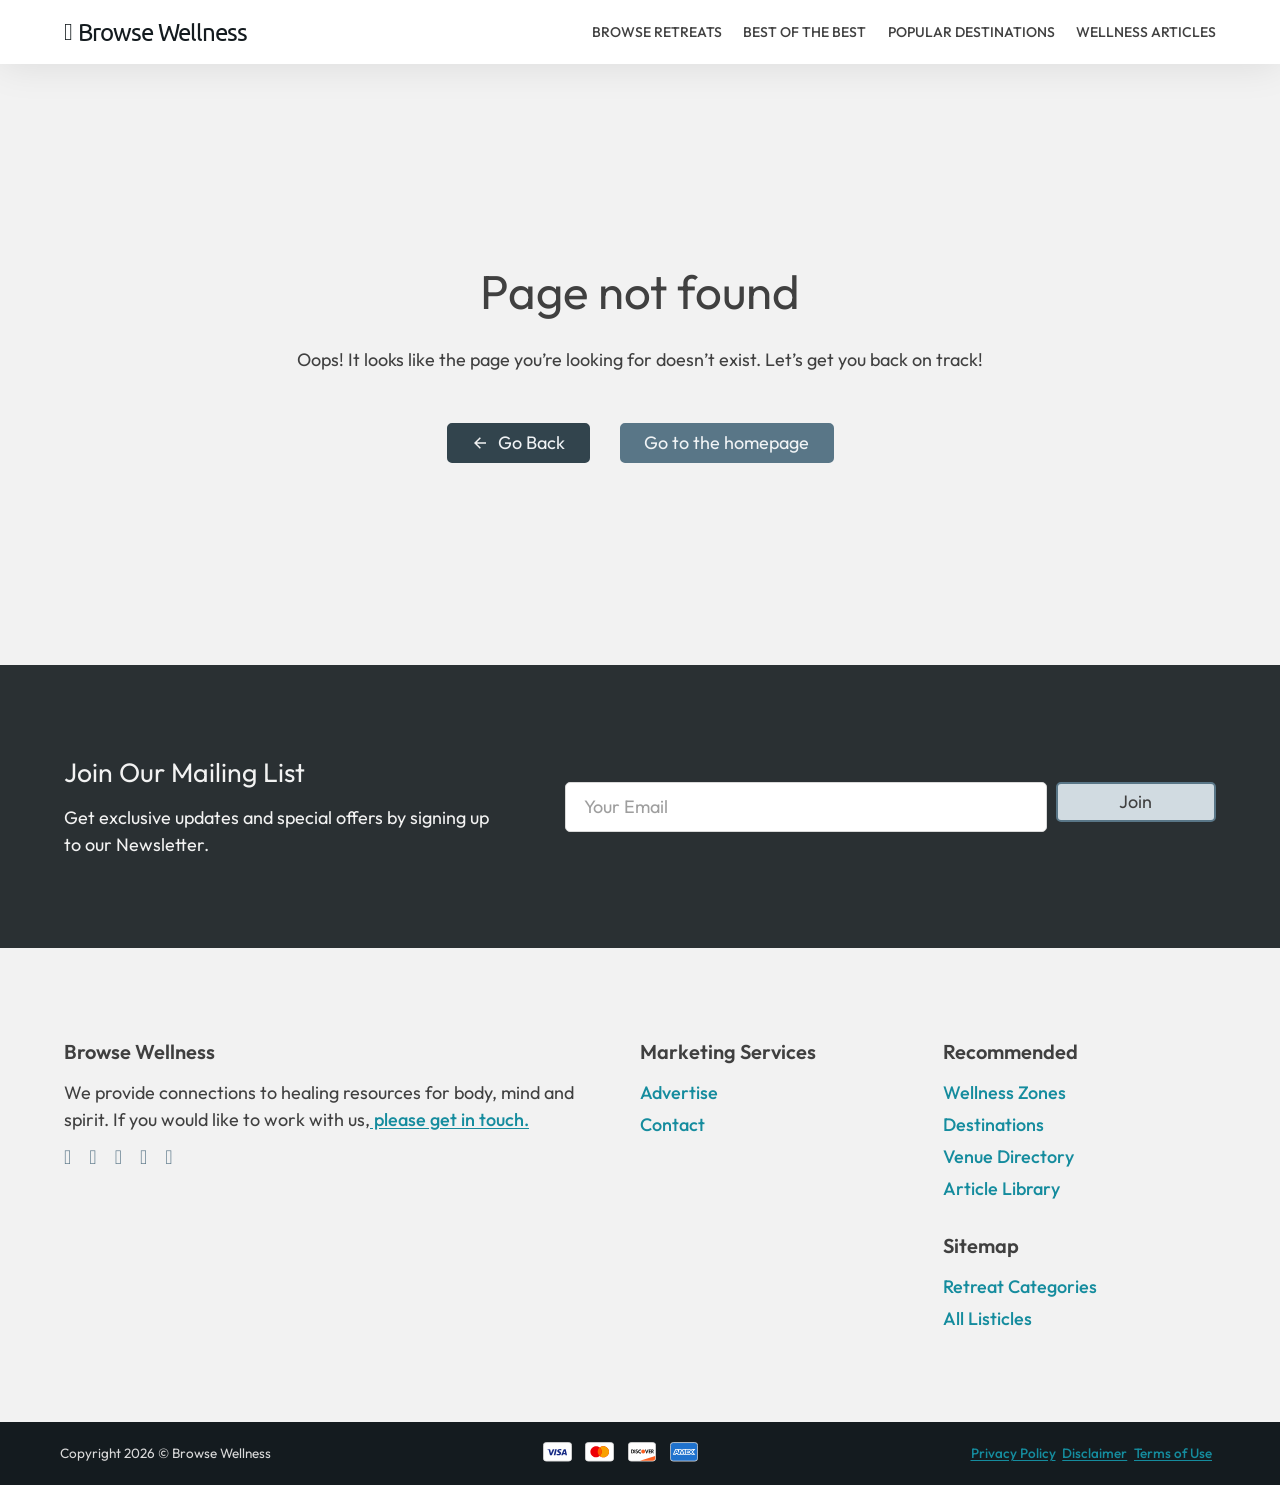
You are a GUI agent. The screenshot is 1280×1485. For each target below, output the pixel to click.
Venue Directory (1008, 1156)
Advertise (679, 1092)
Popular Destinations (971, 32)
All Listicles (987, 1318)
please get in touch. (449, 1119)
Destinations (993, 1124)
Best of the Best (804, 32)
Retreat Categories (1020, 1286)
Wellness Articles (1146, 32)
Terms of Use (1173, 1453)
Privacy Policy (1013, 1453)
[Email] (805, 807)
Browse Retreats (657, 32)
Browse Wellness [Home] (162, 32)
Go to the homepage (726, 442)
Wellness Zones (1004, 1092)
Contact (672, 1124)
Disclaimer (1094, 1453)
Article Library (1001, 1188)
